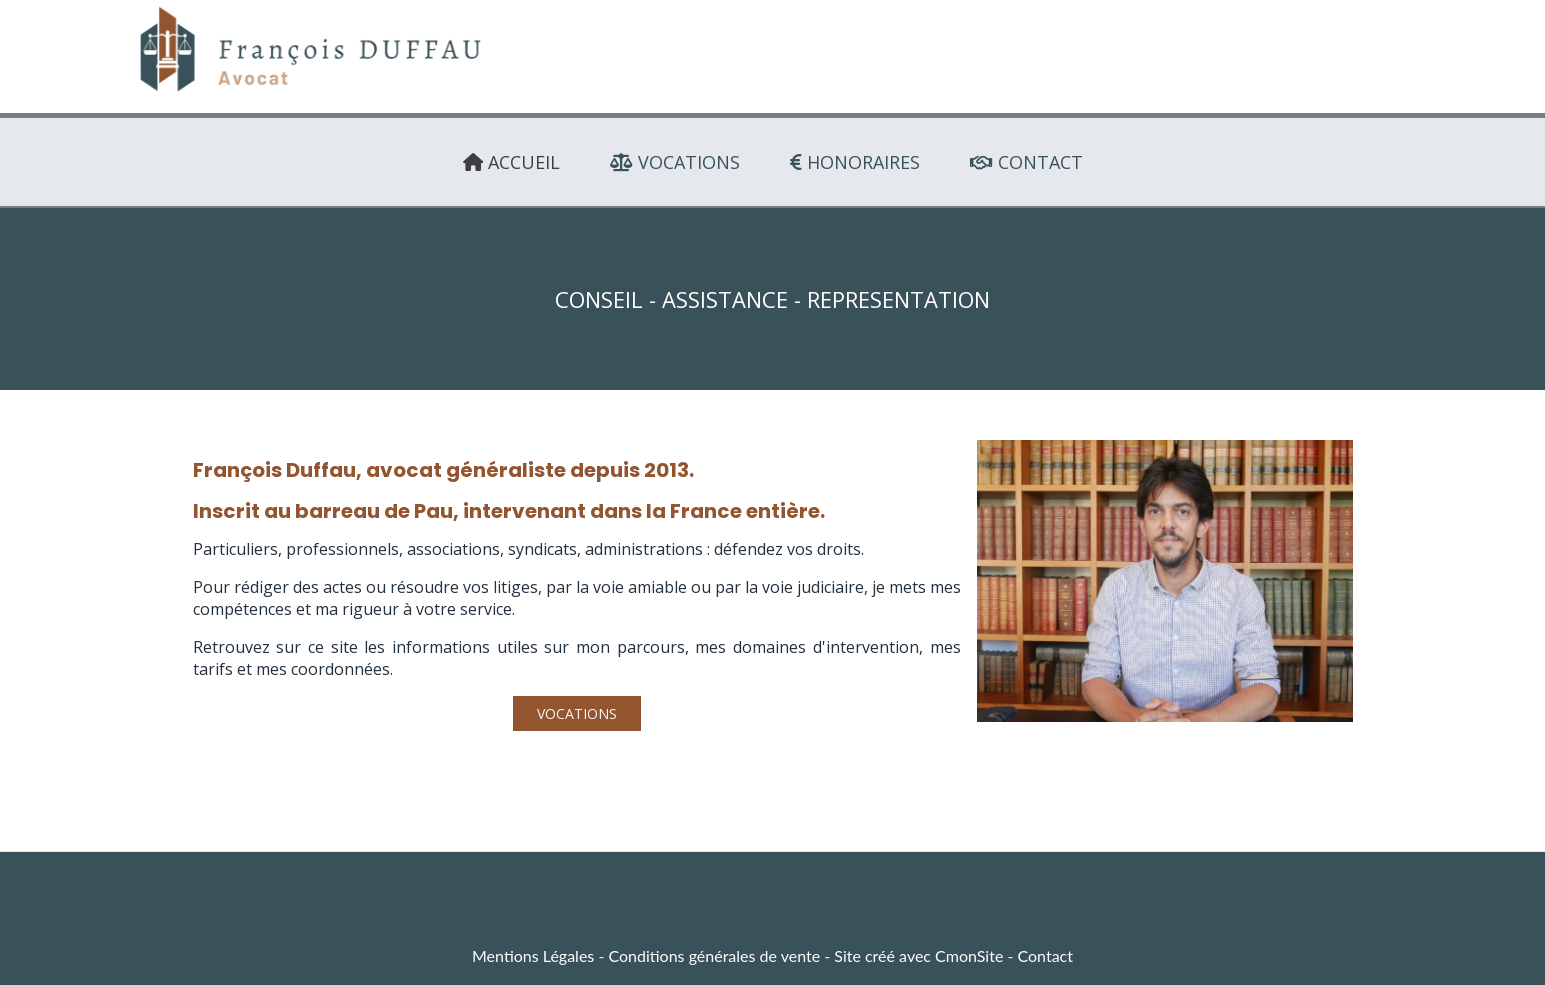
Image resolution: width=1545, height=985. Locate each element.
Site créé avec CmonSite (918, 955)
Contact (1045, 955)
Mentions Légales (533, 955)
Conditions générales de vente (714, 955)
